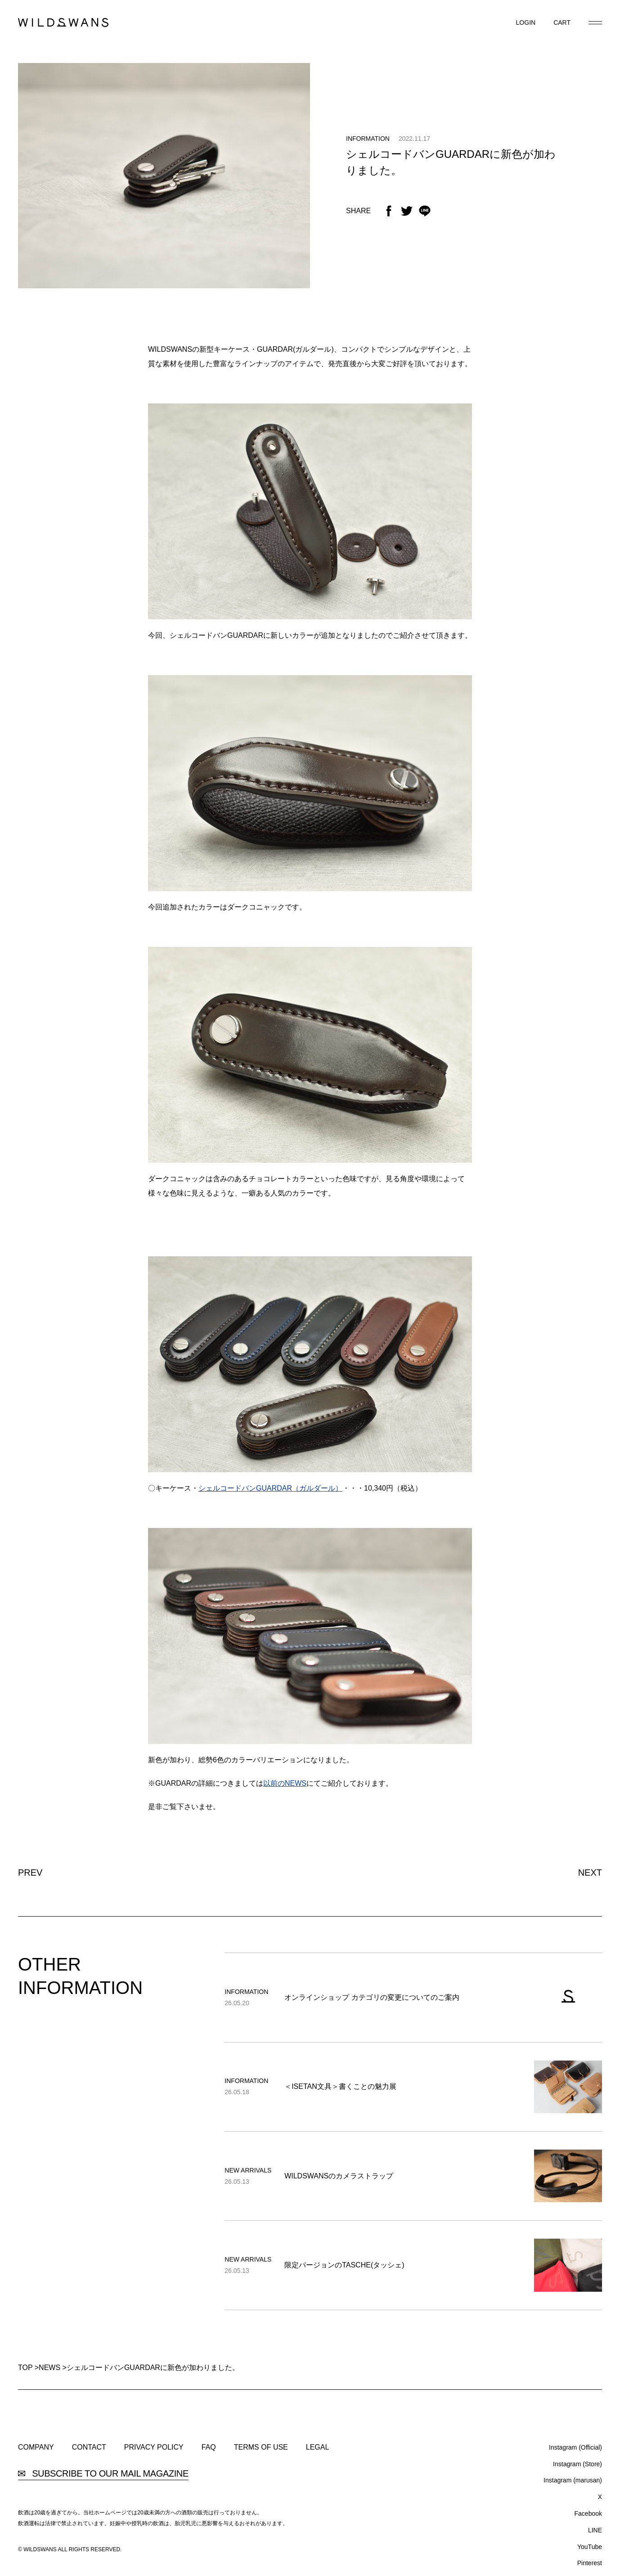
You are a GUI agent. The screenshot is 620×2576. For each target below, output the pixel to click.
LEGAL (317, 2447)
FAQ (209, 2447)
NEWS (49, 2367)
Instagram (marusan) (573, 2480)
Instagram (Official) (575, 2447)
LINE (595, 2530)
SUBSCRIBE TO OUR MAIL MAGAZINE (103, 2473)
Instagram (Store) (577, 2464)
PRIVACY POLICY (154, 2447)
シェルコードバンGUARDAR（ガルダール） (270, 1488)
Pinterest (589, 2563)
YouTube (589, 2546)
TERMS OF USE (261, 2447)
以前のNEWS (284, 1783)
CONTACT (89, 2447)
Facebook (588, 2513)
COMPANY (36, 2447)
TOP (25, 2367)
